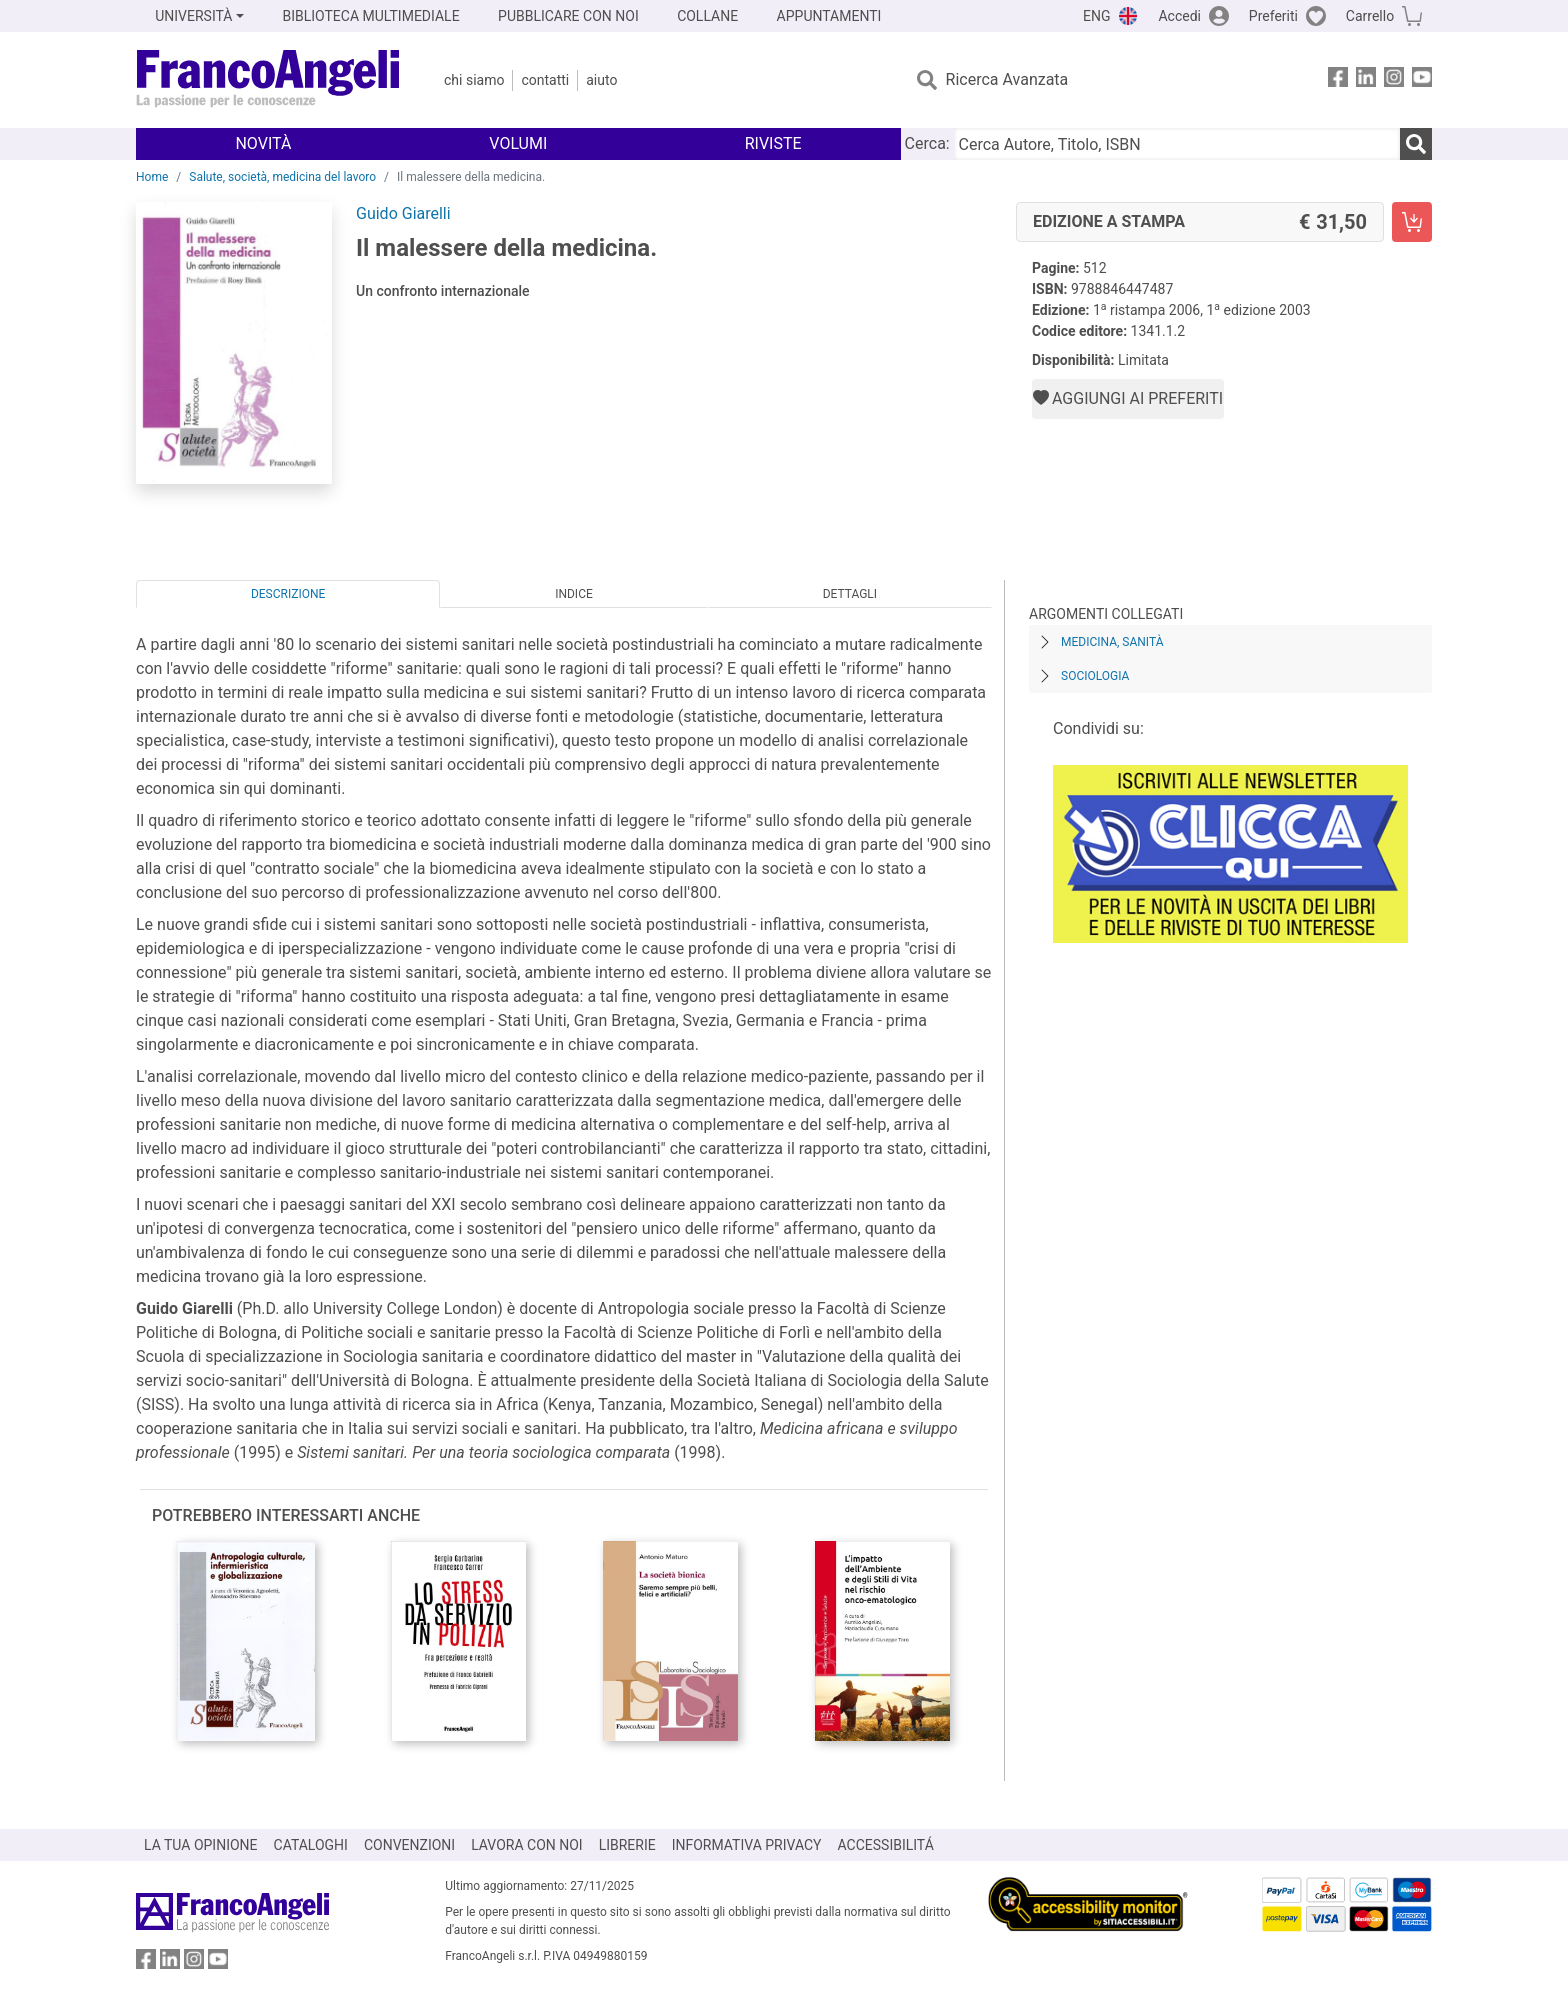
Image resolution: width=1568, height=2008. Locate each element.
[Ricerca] (1416, 144)
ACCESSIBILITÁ (886, 1845)
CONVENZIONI (409, 1845)
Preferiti (1273, 16)
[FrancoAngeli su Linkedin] (1366, 80)
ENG (1096, 16)
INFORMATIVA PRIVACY (747, 1845)
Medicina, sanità (1112, 642)
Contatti (545, 80)
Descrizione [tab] (288, 594)
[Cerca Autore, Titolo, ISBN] (1177, 144)
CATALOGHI (311, 1845)
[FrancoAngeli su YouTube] (1422, 80)
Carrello (1370, 16)
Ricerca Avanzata (1007, 79)
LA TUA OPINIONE (201, 1845)
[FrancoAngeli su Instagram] (1394, 80)
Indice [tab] (574, 594)
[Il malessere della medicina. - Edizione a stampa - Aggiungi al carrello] (1412, 222)
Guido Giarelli (403, 213)
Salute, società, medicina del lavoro (282, 177)
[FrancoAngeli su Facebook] (1338, 80)
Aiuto (601, 80)
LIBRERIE (627, 1845)
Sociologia (1095, 676)
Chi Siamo (474, 80)
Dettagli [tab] (850, 594)
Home (152, 177)
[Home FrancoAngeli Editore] (268, 80)
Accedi (1179, 16)
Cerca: (927, 143)
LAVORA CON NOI (527, 1845)
